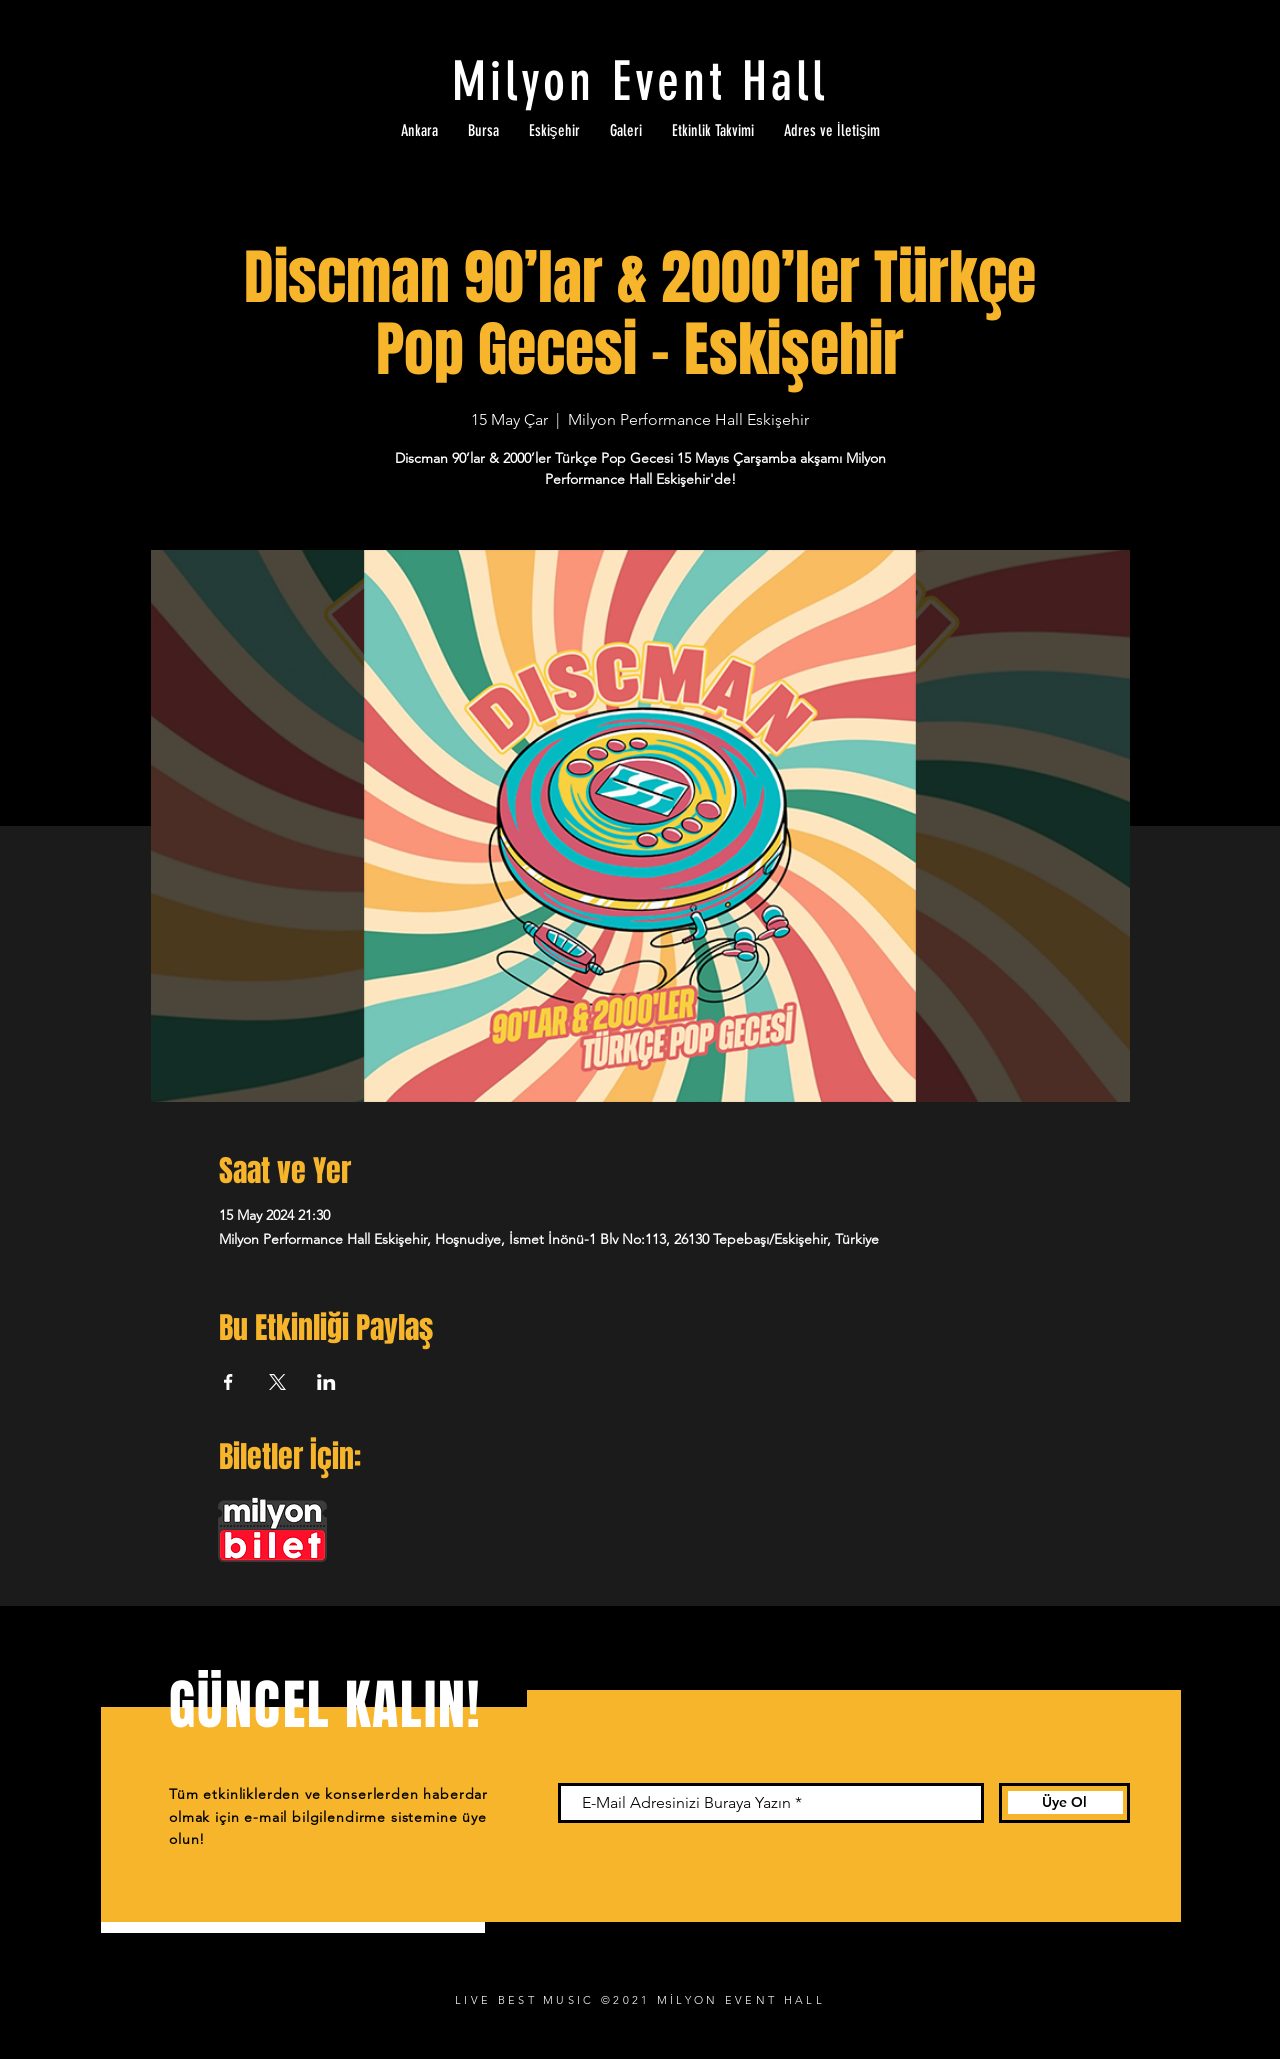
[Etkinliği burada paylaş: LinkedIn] (326, 1382)
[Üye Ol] (1064, 1803)
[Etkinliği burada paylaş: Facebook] (228, 1382)
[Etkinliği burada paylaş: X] (277, 1382)
